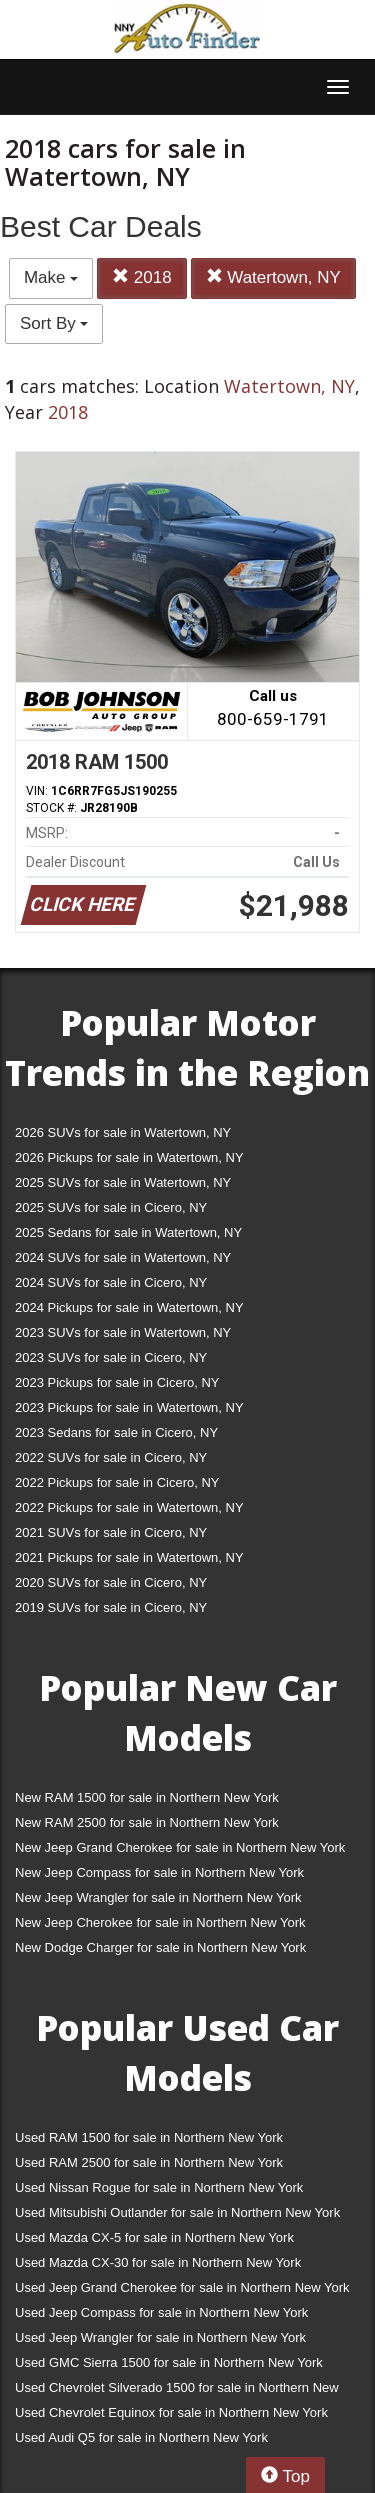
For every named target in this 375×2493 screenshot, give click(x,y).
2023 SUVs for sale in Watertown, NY (123, 1332)
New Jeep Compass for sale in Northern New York (159, 1872)
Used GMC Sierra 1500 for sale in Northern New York (169, 2362)
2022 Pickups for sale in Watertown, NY (129, 1507)
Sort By (54, 323)
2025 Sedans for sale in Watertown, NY (128, 1232)
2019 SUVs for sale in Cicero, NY (111, 1607)
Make (51, 277)
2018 (142, 277)
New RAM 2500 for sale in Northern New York (147, 1822)
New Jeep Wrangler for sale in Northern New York (158, 1897)
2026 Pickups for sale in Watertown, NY (129, 1157)
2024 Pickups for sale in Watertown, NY (129, 1307)
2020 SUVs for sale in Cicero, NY (111, 1582)
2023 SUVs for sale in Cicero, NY (111, 1357)
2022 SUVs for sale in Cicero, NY (111, 1457)
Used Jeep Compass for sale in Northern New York (161, 2312)
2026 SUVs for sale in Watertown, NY (123, 1132)
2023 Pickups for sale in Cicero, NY (117, 1382)
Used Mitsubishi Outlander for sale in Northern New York (177, 2212)
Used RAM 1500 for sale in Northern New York (149, 2137)
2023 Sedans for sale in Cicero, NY (116, 1432)
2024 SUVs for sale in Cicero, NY (111, 1282)
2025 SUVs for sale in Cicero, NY (111, 1207)
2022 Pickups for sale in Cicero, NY (117, 1482)
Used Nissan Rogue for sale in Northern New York (159, 2187)
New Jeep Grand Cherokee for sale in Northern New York (180, 1847)
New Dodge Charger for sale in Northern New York (160, 1947)
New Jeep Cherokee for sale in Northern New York (160, 1922)
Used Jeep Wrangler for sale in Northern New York (160, 2337)
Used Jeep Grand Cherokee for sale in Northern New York (182, 2287)
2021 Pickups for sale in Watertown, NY (129, 1557)
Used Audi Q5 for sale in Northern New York (141, 2437)
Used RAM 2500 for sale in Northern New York (149, 2162)
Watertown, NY (273, 277)
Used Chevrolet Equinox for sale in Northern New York (171, 2412)
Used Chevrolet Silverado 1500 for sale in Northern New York (177, 2391)
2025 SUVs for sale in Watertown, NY (123, 1182)
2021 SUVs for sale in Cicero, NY (111, 1532)
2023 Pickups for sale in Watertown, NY (129, 1407)
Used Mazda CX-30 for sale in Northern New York (158, 2262)
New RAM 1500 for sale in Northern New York (147, 1797)
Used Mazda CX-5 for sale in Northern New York (154, 2237)
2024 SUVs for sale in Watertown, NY (123, 1257)
